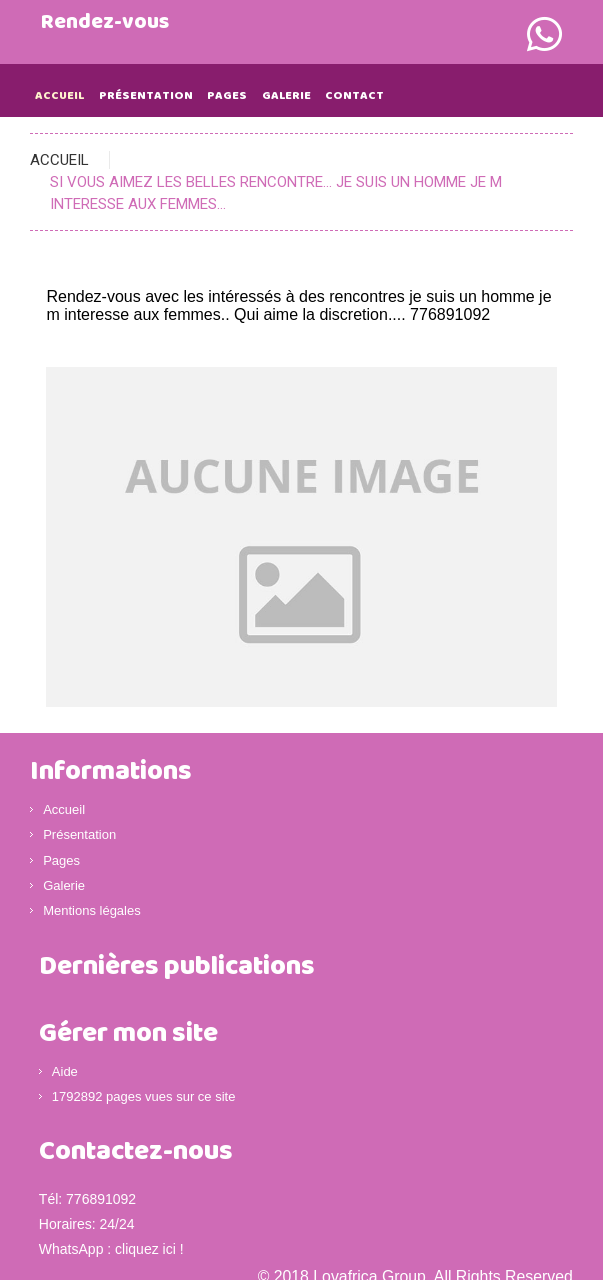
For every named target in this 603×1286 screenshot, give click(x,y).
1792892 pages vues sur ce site (144, 1096)
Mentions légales (92, 910)
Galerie (286, 95)
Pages (227, 95)
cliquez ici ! (149, 1249)
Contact (354, 95)
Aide (65, 1071)
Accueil (59, 95)
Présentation (146, 95)
